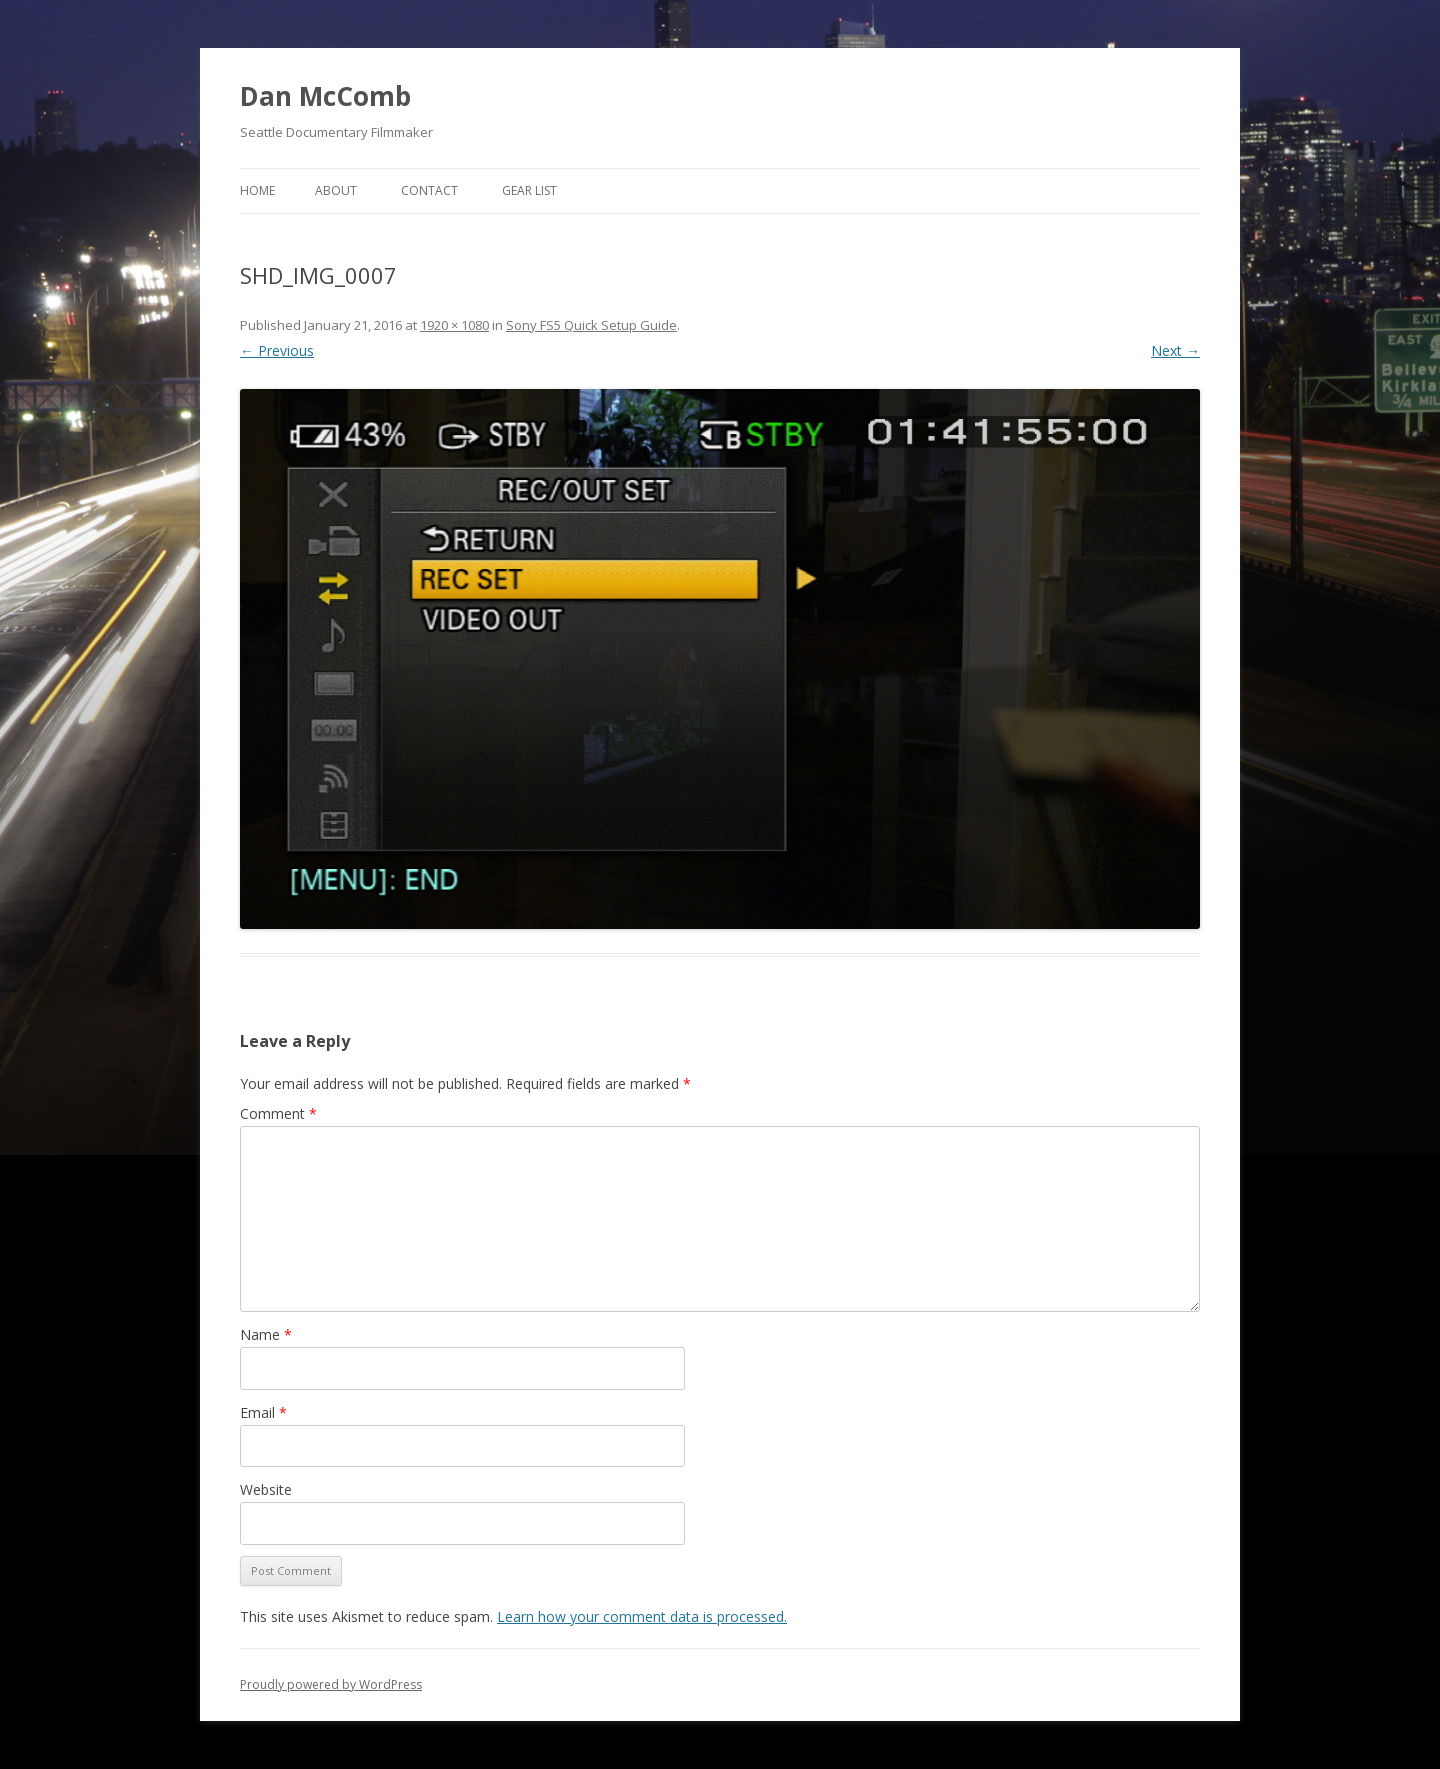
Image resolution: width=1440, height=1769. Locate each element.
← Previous (277, 350)
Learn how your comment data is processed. (642, 1616)
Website (266, 1489)
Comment (278, 1113)
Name (266, 1334)
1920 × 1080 (454, 325)
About (336, 190)
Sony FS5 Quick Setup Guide (591, 325)
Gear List (529, 190)
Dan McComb (325, 96)
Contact (429, 190)
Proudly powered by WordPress (331, 1684)
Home (257, 190)
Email (263, 1412)
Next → (1175, 350)
